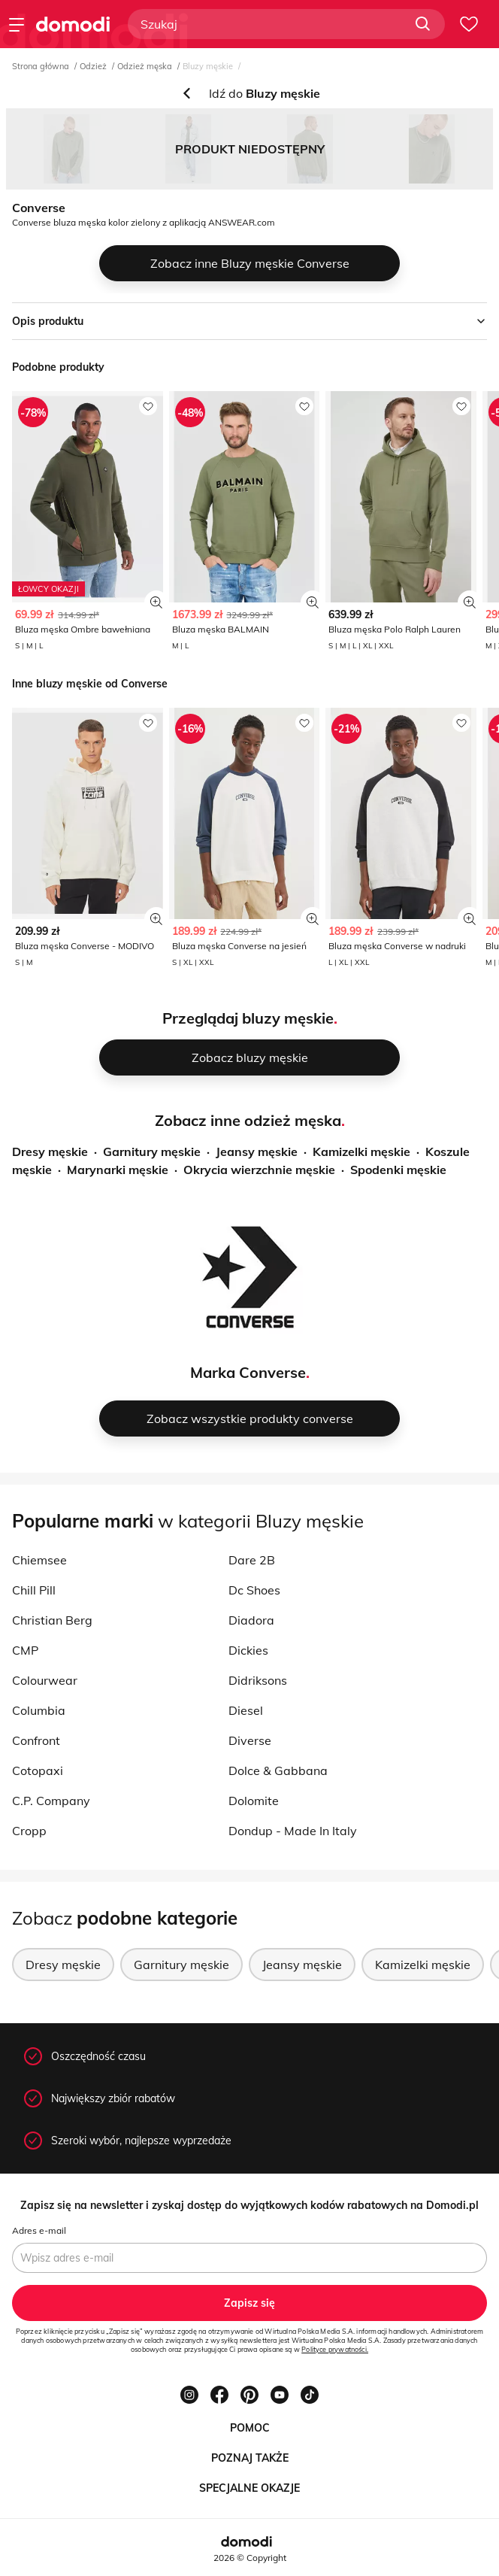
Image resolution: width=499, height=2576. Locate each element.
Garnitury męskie (152, 1151)
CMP (25, 1650)
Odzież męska (144, 66)
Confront (36, 1740)
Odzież (93, 66)
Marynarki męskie (117, 1169)
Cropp (29, 1830)
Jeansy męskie (257, 1151)
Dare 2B (251, 1559)
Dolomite (253, 1800)
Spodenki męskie (398, 1169)
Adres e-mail (39, 2230)
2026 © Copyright (249, 2557)
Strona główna (40, 66)
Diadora (251, 1620)
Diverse (249, 1740)
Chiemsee (39, 1559)
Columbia (38, 1710)
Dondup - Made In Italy (292, 1830)
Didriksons (257, 1680)
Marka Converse (248, 1372)
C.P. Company (51, 1800)
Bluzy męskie (208, 66)
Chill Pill (34, 1589)
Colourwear (44, 1680)
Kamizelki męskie (361, 1151)
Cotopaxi (37, 1770)
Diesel (245, 1710)
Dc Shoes (254, 1589)
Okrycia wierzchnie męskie (259, 1169)
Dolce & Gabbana (278, 1770)
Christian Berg (52, 1620)
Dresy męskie (50, 1151)
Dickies (248, 1650)
